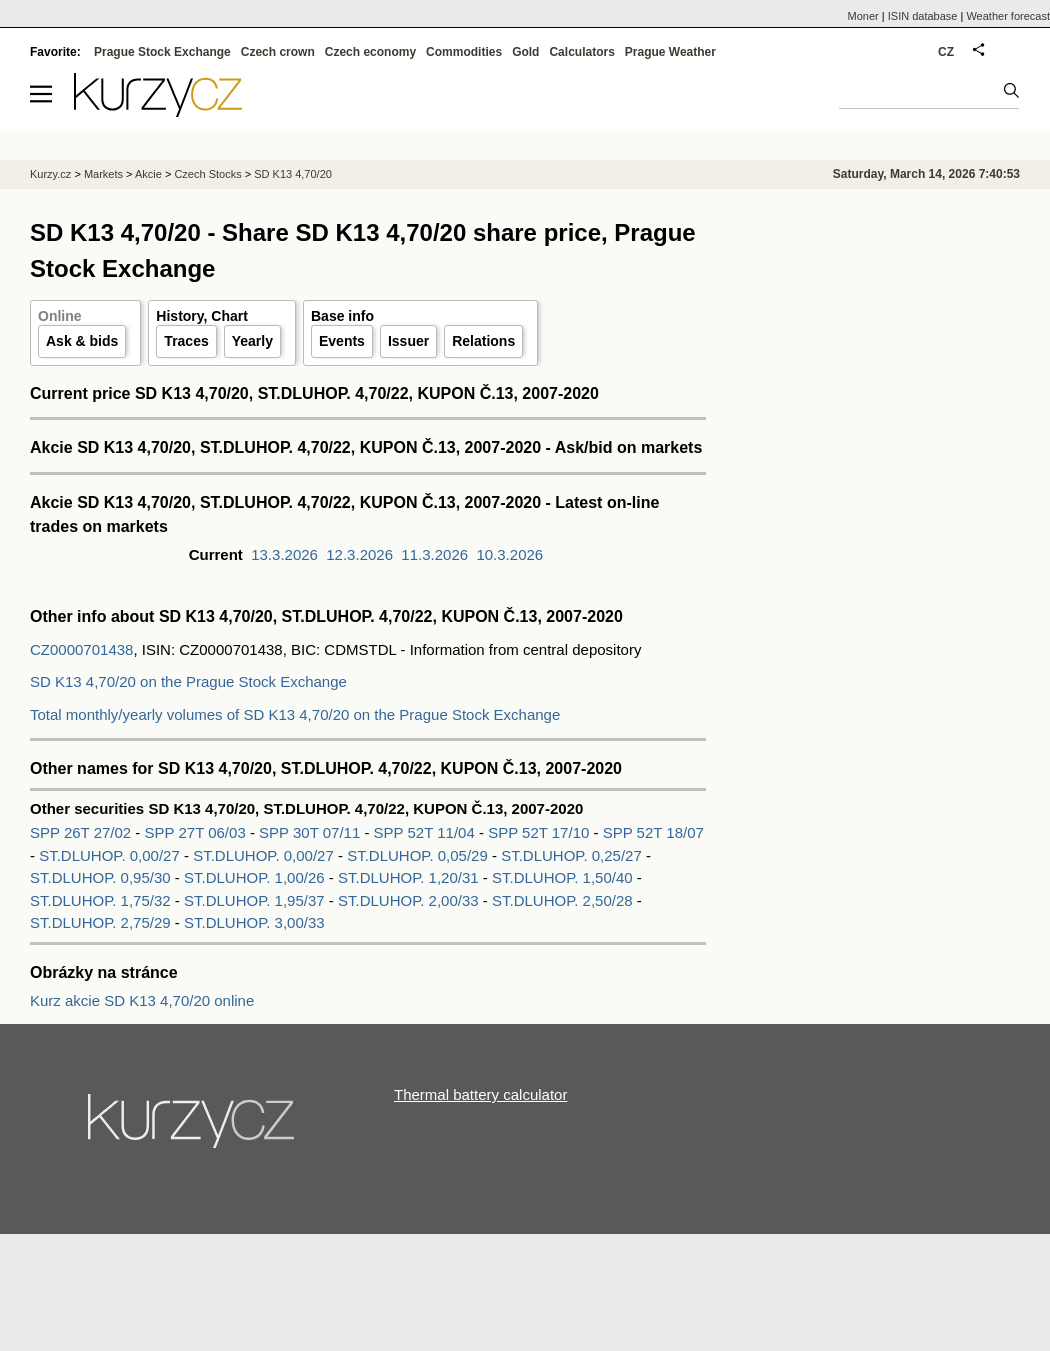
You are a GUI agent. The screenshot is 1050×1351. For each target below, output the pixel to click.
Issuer (408, 341)
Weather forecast (1008, 16)
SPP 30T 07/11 (311, 832)
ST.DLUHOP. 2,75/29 (100, 922)
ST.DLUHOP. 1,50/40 (562, 877)
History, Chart (202, 316)
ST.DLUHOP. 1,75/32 (100, 900)
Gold (525, 52)
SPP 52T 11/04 (426, 832)
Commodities (464, 52)
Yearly (252, 341)
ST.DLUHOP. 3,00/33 (254, 922)
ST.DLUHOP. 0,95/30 (100, 877)
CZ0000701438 (81, 649)
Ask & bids (82, 341)
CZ (946, 52)
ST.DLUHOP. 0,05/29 (417, 855)
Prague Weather (670, 52)
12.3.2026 (359, 554)
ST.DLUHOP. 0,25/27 (571, 855)
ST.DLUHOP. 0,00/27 (109, 855)
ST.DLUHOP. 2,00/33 (408, 900)
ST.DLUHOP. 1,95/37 (254, 900)
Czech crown (278, 52)
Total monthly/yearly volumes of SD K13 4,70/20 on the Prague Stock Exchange (295, 714)
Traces (186, 341)
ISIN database (923, 16)
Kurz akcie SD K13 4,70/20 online (142, 1000)
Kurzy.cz (50, 174)
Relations (483, 341)
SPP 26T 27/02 (82, 832)
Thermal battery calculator (480, 1094)
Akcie (148, 174)
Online (60, 316)
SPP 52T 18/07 (653, 832)
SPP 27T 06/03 (197, 832)
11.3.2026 (434, 554)
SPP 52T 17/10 (540, 832)
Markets (103, 174)
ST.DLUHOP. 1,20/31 (408, 877)
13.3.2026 (284, 554)
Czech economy (370, 52)
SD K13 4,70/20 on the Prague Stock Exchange (188, 681)
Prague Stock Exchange (162, 52)
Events (342, 341)
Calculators (581, 52)
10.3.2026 (509, 554)
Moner (863, 16)
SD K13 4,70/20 (293, 174)
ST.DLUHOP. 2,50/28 (562, 900)
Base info (342, 316)
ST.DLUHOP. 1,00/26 (254, 877)
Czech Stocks (207, 174)
